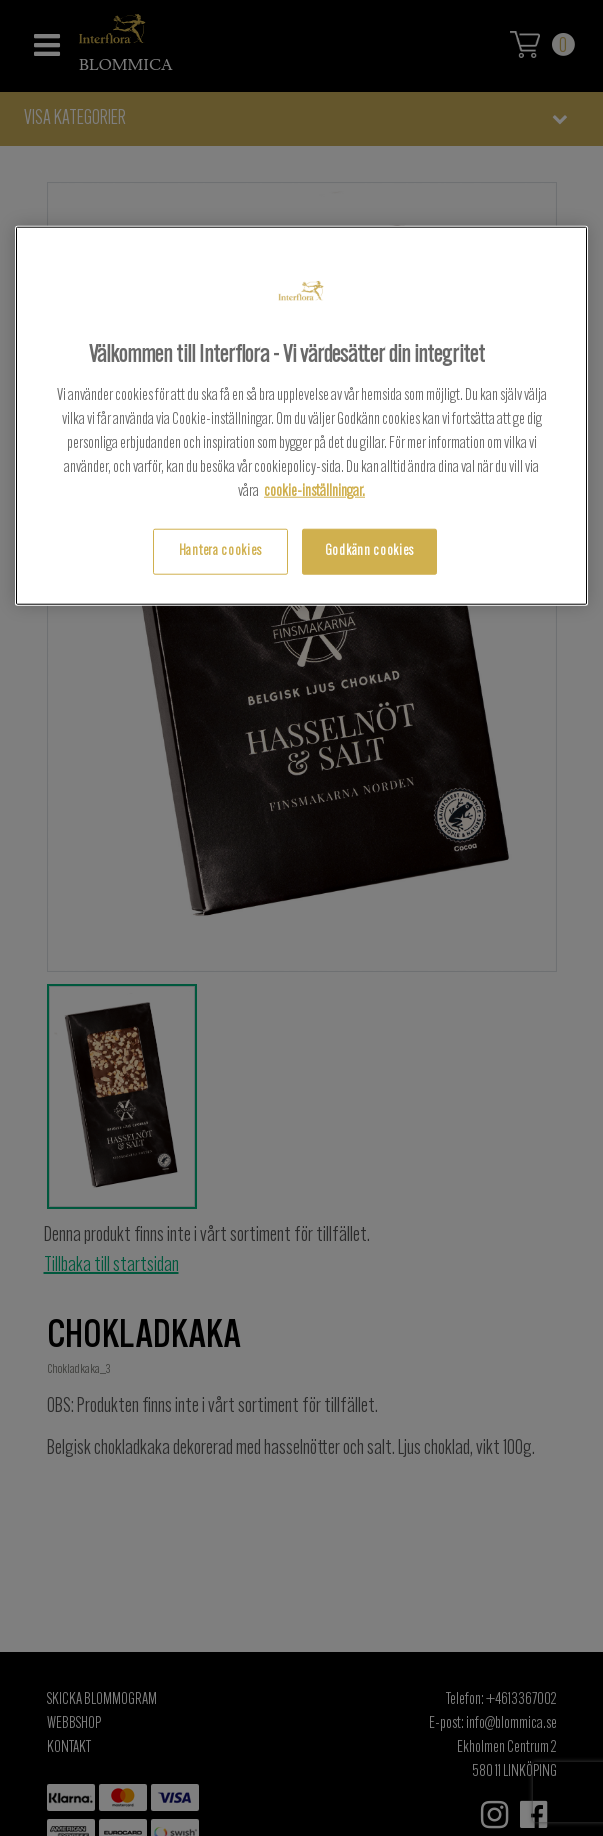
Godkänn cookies (369, 551)
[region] (301, 415)
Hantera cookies (220, 551)
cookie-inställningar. (314, 492)
